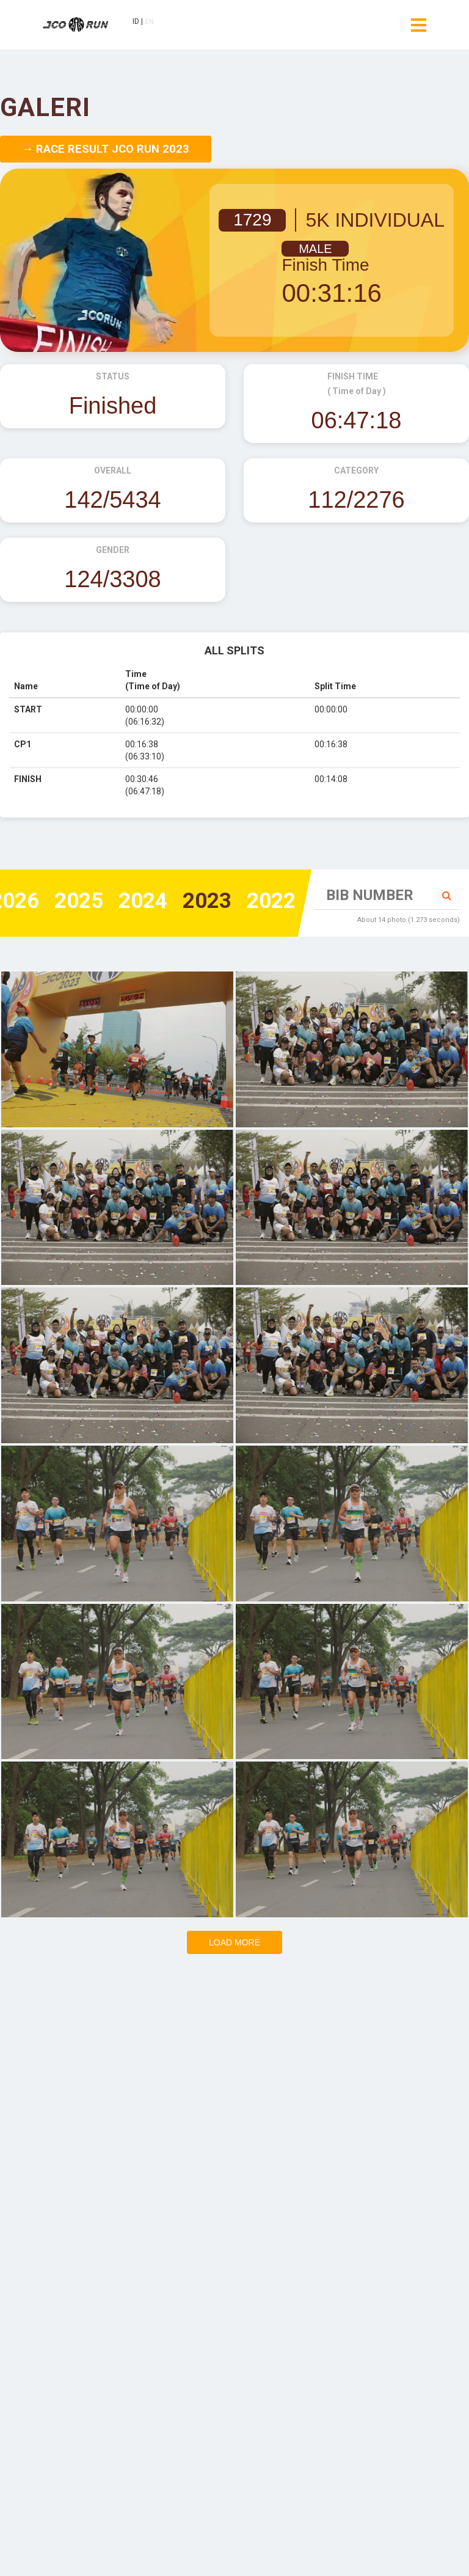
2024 (136, 902)
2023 (203, 902)
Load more (234, 1942)
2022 (270, 902)
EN (151, 22)
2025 (70, 902)
